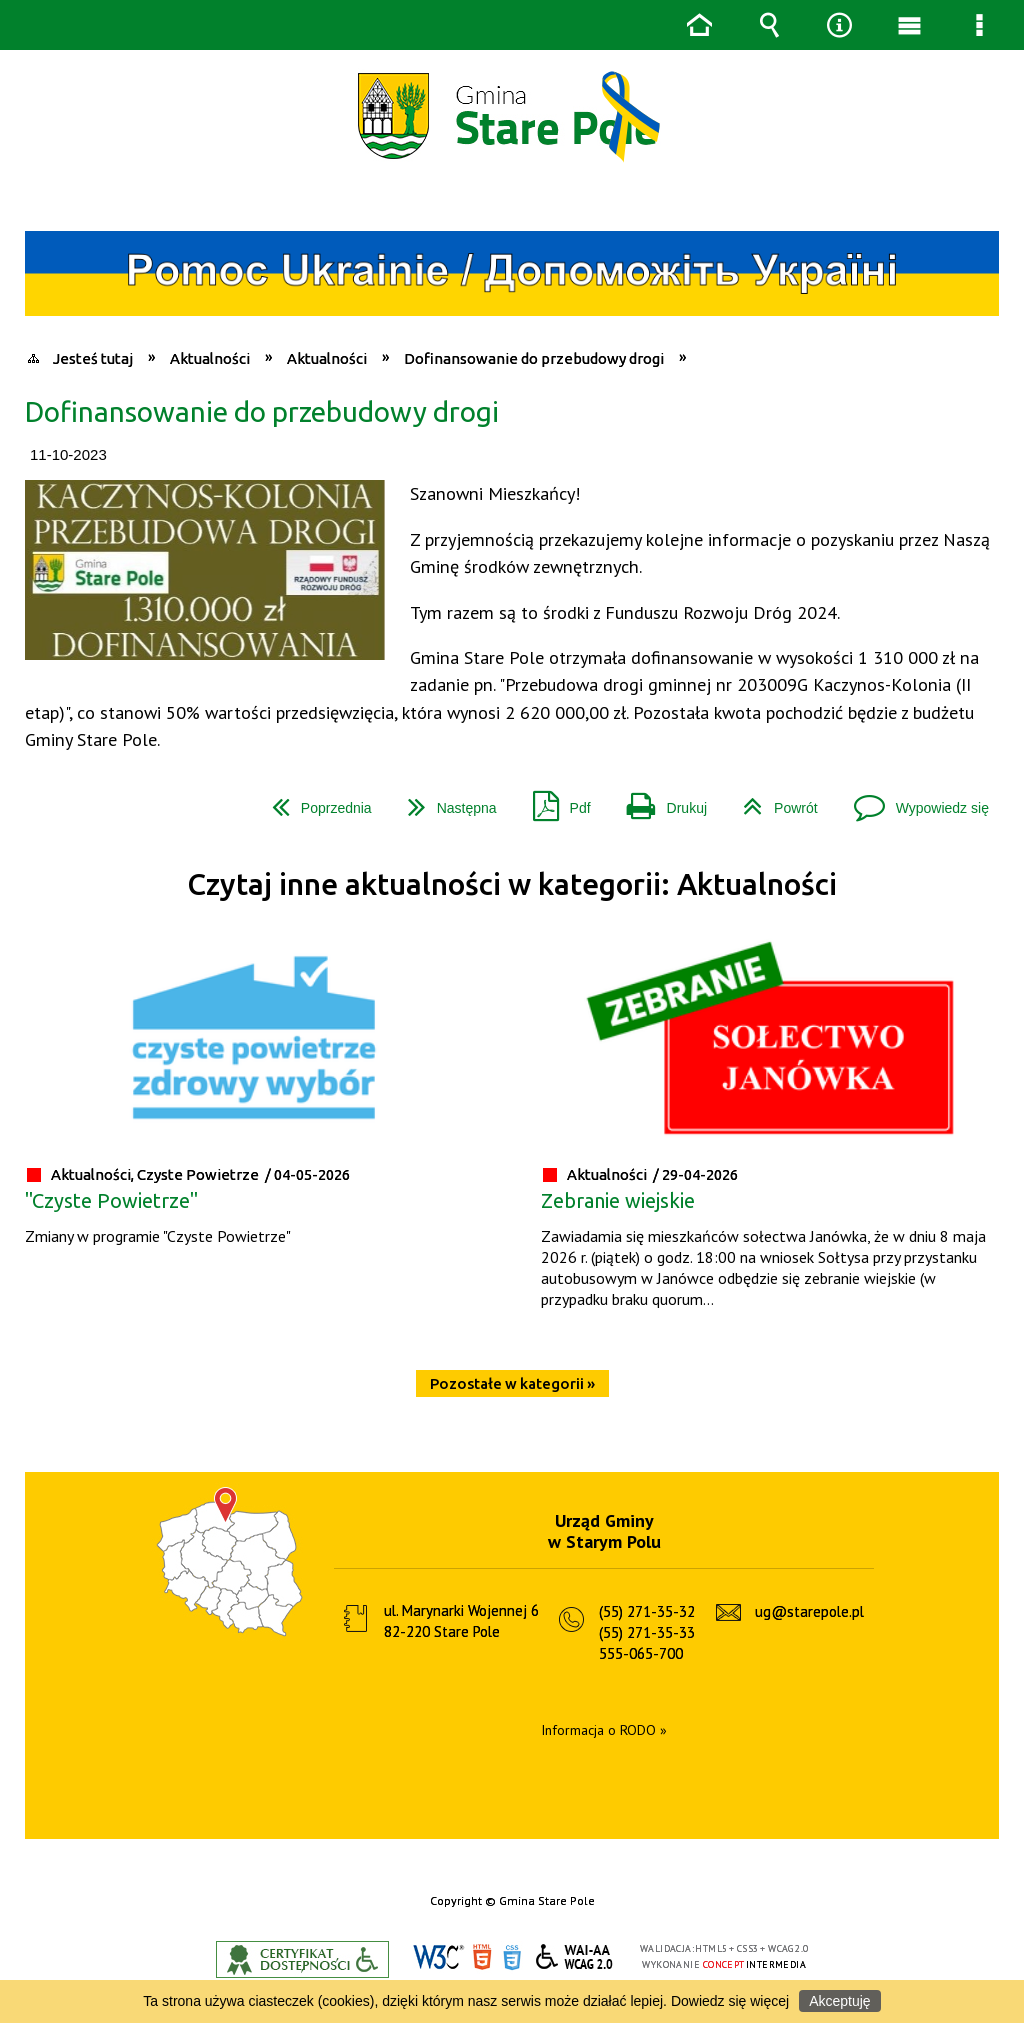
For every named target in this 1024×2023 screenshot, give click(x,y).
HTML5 (482, 1957)
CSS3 (512, 1957)
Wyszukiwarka (769, 25)
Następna (444, 800)
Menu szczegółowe (979, 25)
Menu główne (909, 25)
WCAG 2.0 (575, 1956)
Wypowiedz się (913, 800)
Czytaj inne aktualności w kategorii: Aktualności (512, 884)
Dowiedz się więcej (730, 2001)
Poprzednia (314, 800)
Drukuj (659, 800)
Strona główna (699, 25)
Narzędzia (839, 25)
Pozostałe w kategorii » (512, 1383)
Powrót (772, 800)
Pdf (554, 800)
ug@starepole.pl (809, 1611)
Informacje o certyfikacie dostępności (302, 1959)
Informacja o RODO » (604, 1730)
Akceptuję (839, 2001)
